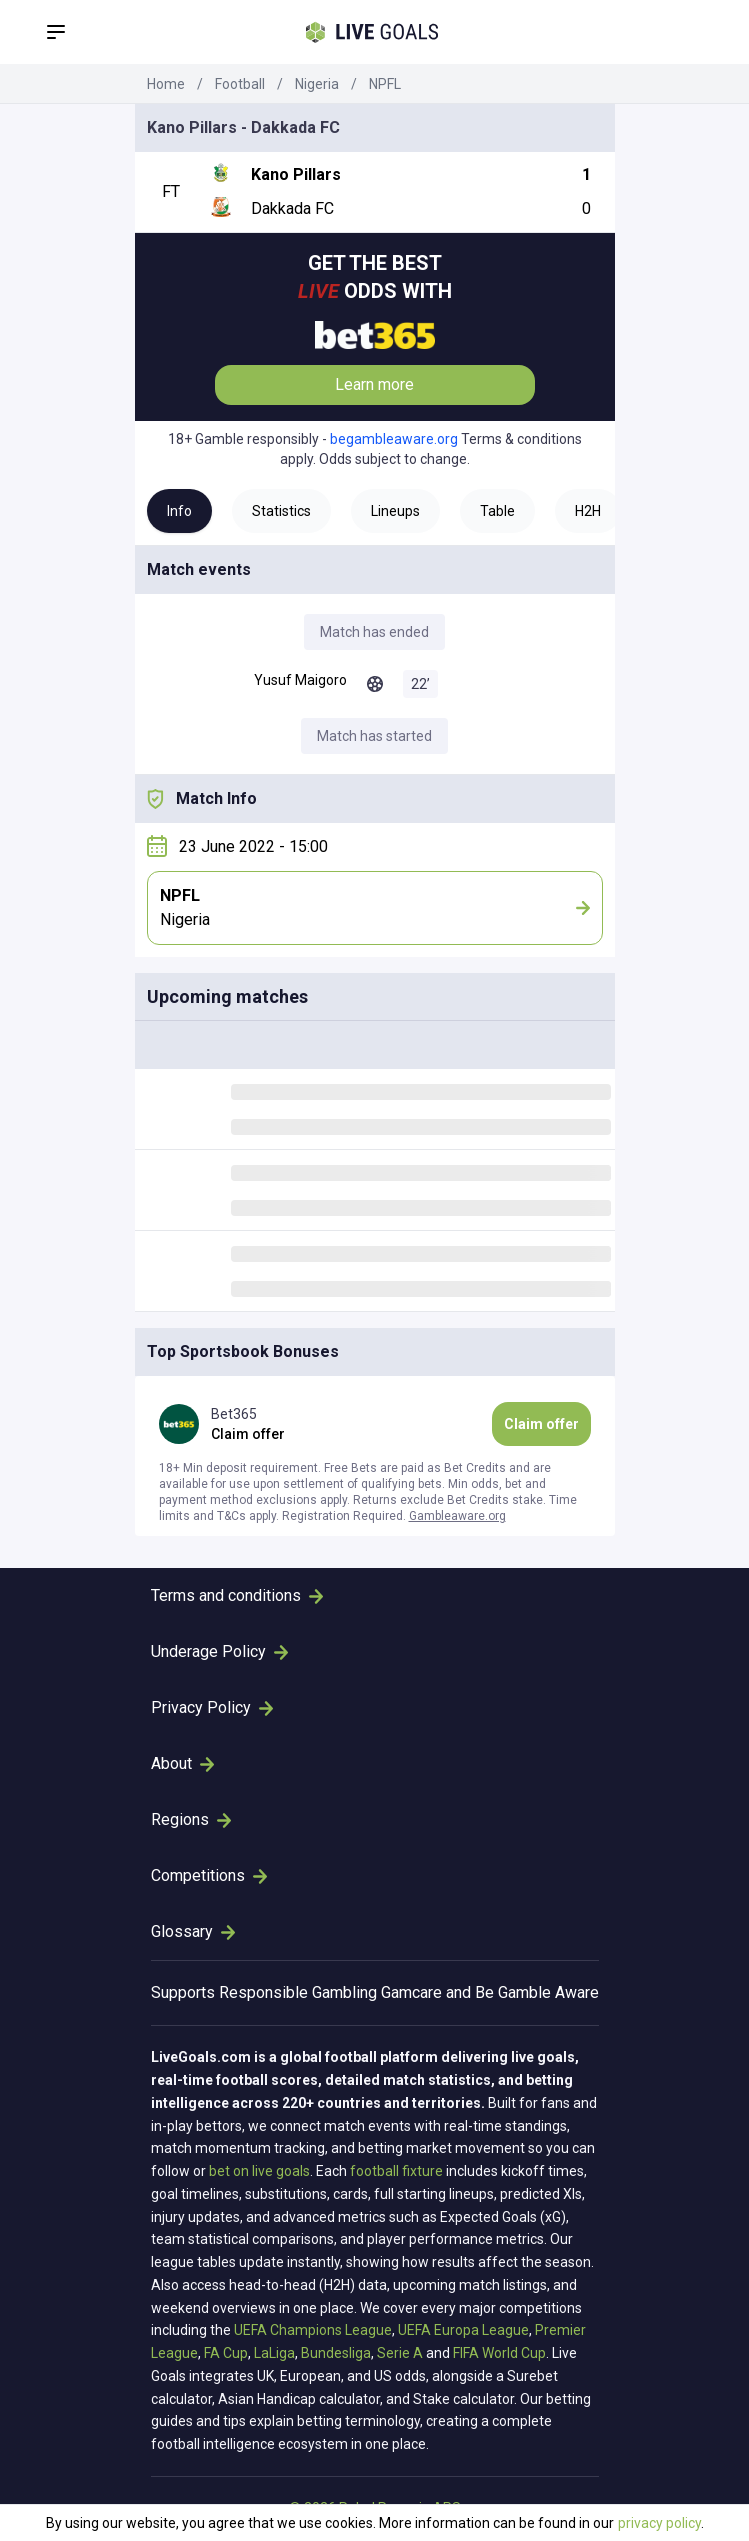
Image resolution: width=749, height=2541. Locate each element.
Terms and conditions (237, 1595)
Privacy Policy (212, 1707)
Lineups (395, 511)
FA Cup (226, 2353)
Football (240, 84)
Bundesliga (336, 2353)
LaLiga (274, 2353)
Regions (191, 1819)
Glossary (193, 1931)
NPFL (385, 84)
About (182, 1763)
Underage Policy (219, 1651)
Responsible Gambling (298, 1992)
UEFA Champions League (313, 2330)
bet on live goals (259, 2171)
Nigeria (317, 84)
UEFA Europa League (463, 2330)
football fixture (396, 2171)
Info (179, 511)
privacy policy (659, 2523)
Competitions (209, 1875)
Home (166, 84)
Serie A (400, 2353)
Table (497, 511)
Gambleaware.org (457, 1516)
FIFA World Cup (499, 2353)
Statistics (281, 511)
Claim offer (541, 1424)
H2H (588, 511)
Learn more (374, 384)
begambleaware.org (394, 439)
